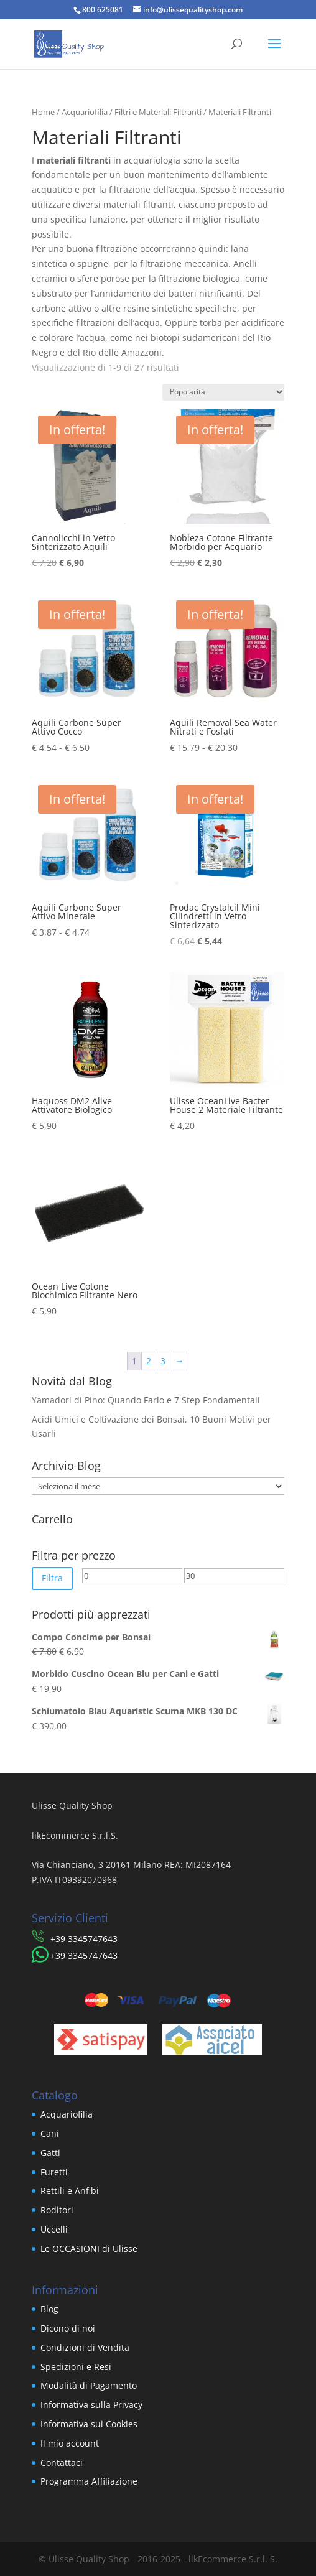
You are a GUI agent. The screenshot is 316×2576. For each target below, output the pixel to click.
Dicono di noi (67, 2328)
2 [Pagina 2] (148, 1361)
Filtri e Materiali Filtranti (158, 112)
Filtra (52, 1578)
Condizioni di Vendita (84, 2347)
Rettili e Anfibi (69, 2191)
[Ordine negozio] (223, 392)
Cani (49, 2133)
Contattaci (61, 2462)
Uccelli (54, 2229)
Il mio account (69, 2443)
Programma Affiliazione (88, 2481)
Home (43, 112)
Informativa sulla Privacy (91, 2405)
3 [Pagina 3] (162, 1361)
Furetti (54, 2172)
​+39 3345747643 (84, 1939)
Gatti (50, 2153)
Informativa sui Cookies (88, 2424)
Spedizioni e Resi (75, 2367)
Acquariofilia (85, 112)
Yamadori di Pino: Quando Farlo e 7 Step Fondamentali (146, 1400)
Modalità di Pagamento (88, 2385)
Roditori (56, 2210)
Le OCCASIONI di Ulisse (88, 2248)
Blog (49, 2309)
